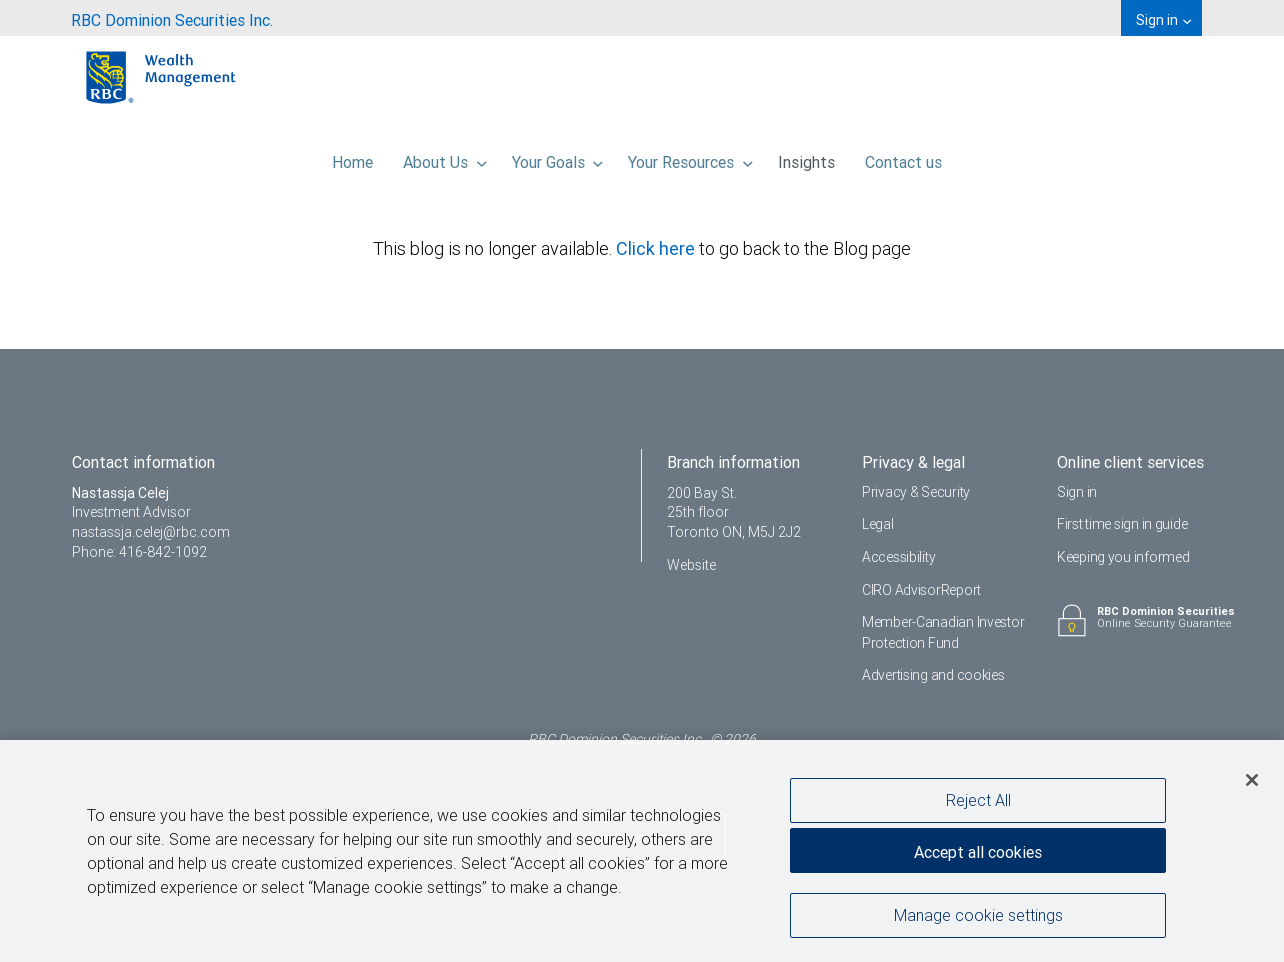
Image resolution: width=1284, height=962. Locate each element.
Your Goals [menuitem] (558, 157)
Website (691, 565)
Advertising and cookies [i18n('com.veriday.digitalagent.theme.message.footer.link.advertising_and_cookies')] (933, 675)
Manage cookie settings (978, 915)
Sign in (1077, 492)
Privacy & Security (916, 492)
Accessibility (898, 557)
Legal (878, 524)
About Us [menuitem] (445, 157)
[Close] (1252, 780)
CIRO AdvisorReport (921, 590)
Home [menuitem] (352, 157)
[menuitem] (172, 18)
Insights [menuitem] (806, 157)
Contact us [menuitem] (903, 157)
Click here (657, 248)
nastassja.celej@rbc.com (151, 532)
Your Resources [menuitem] (690, 157)
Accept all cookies (978, 852)
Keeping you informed (1123, 557)
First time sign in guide (1122, 524)
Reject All (978, 800)
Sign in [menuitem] (1163, 20)
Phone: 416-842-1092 (139, 552)
